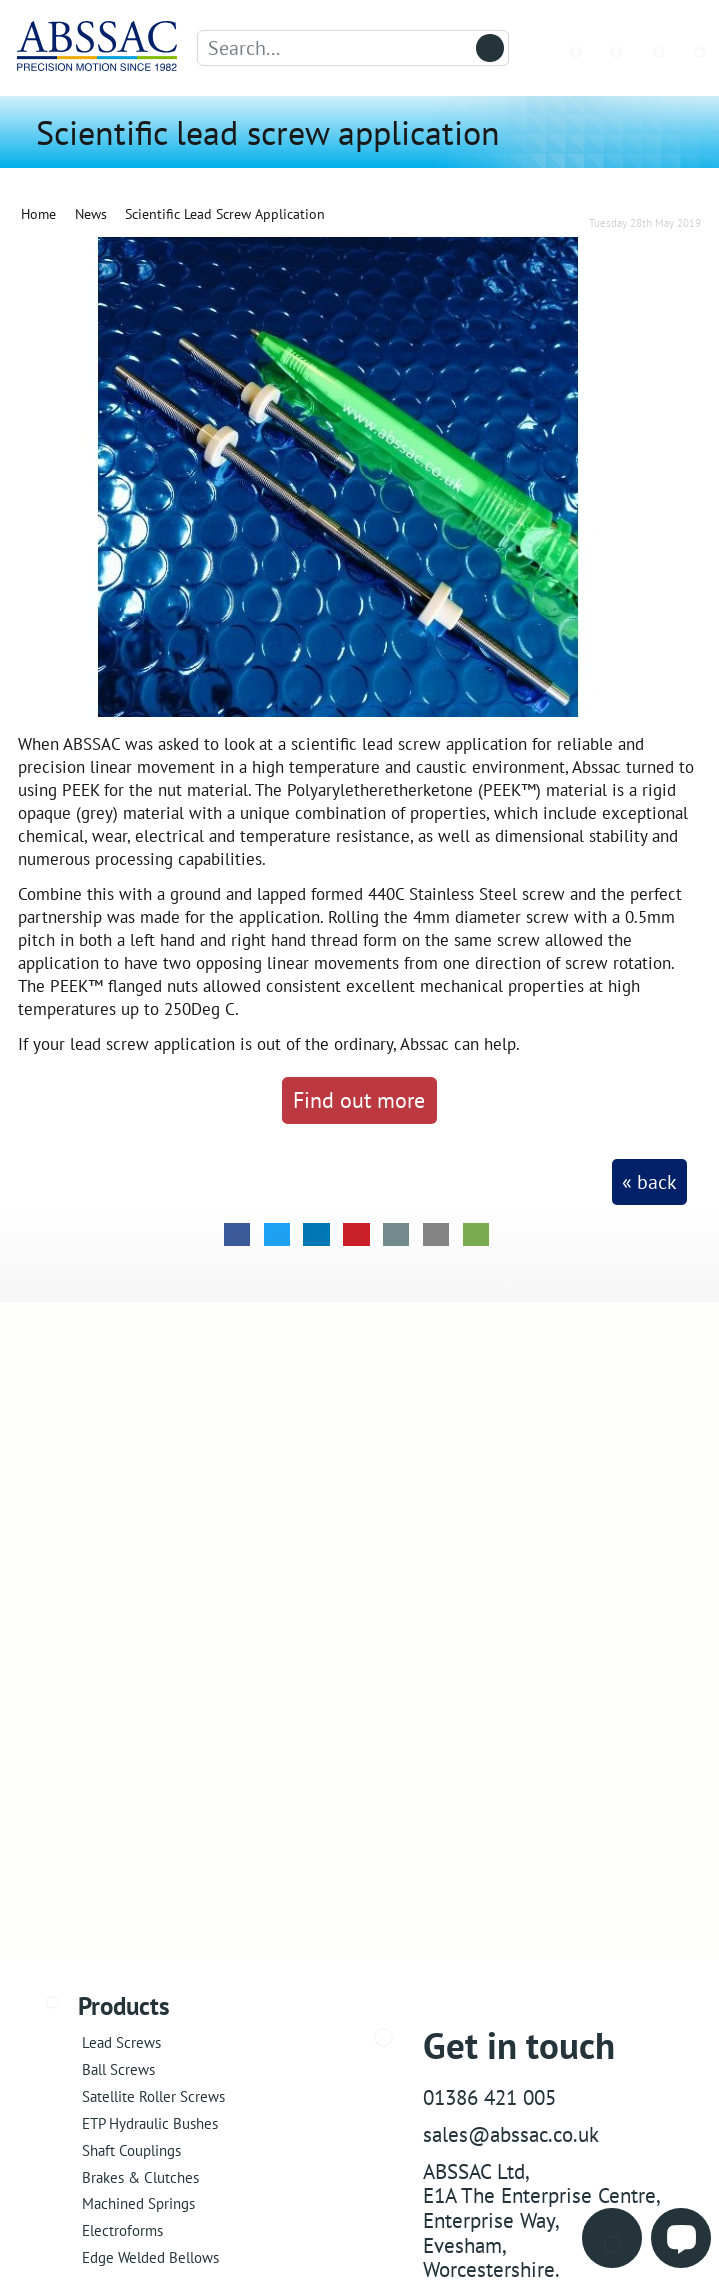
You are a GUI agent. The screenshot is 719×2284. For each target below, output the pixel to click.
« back (649, 1182)
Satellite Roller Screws (153, 2096)
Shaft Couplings (131, 2150)
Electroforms (122, 2230)
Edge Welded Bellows (150, 2257)
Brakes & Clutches (140, 2177)
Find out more (359, 1099)
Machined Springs (138, 2203)
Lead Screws (121, 2042)
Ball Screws (118, 2069)
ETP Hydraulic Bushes (150, 2123)
